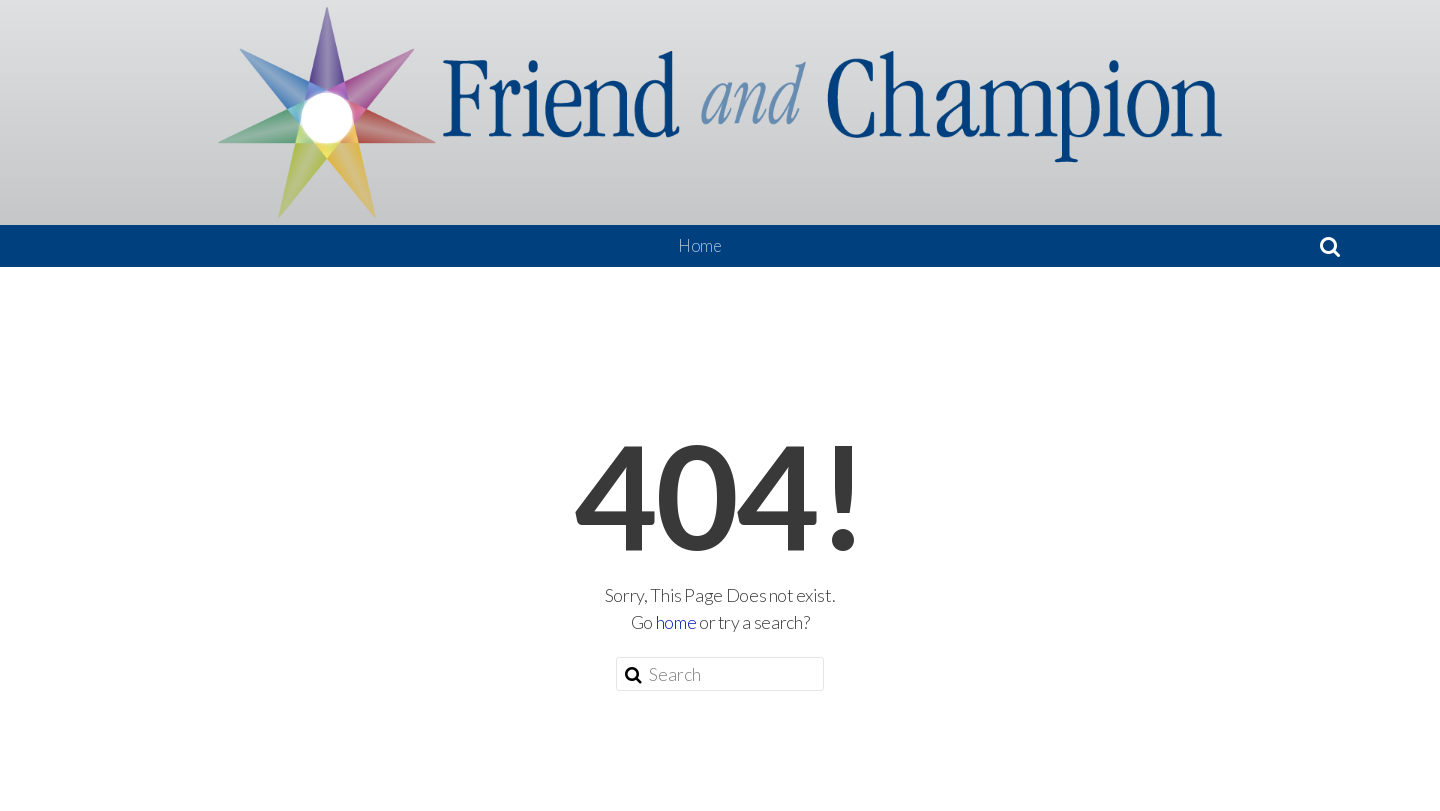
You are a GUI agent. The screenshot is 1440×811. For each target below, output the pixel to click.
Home (700, 245)
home (676, 622)
